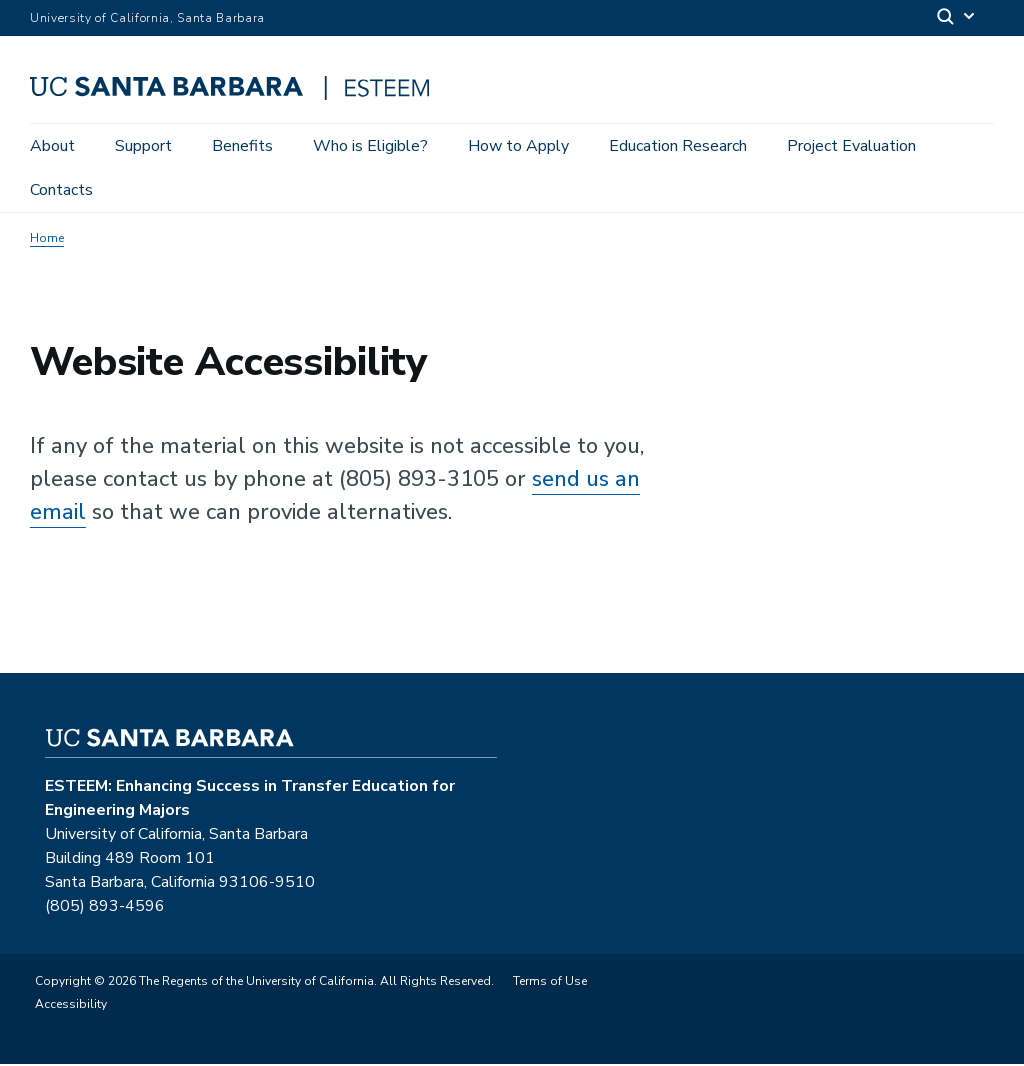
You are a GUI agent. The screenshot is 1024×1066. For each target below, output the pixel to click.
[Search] (957, 18)
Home (47, 240)
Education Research (678, 146)
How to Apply (518, 146)
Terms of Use (550, 983)
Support (143, 146)
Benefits (242, 146)
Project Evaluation (851, 146)
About (52, 146)
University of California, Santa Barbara (147, 18)
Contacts (61, 190)
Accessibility (71, 1006)
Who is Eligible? (370, 146)
